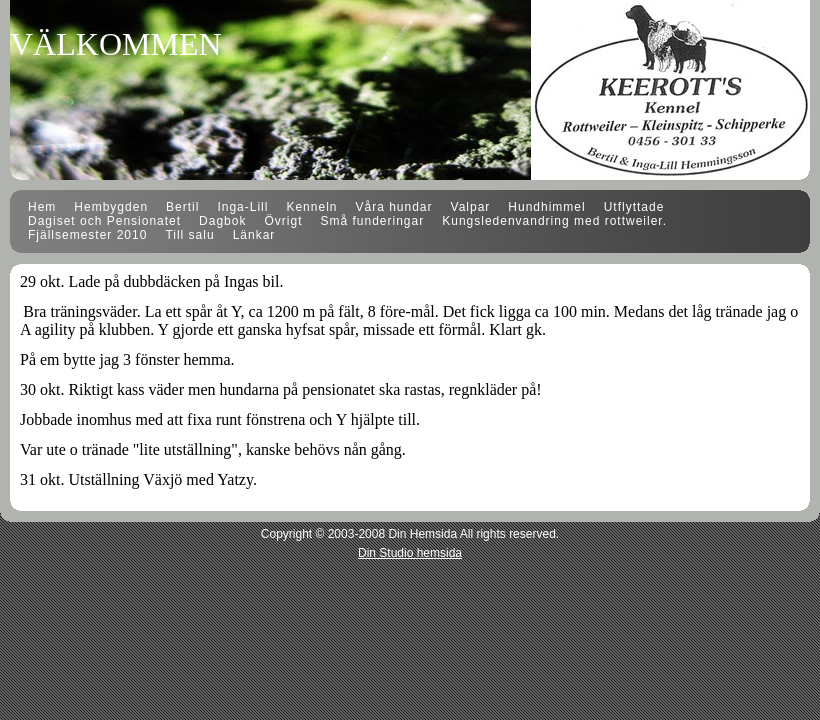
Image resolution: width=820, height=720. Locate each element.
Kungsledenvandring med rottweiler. (554, 221)
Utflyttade (634, 207)
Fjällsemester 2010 (87, 235)
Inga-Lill (242, 207)
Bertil (182, 207)
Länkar (254, 235)
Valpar (471, 207)
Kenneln (311, 207)
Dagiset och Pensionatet (104, 221)
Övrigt (283, 221)
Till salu (189, 235)
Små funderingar (372, 221)
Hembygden (111, 207)
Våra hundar (393, 207)
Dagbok (222, 221)
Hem (42, 207)
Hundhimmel (546, 207)
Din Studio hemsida (410, 553)
